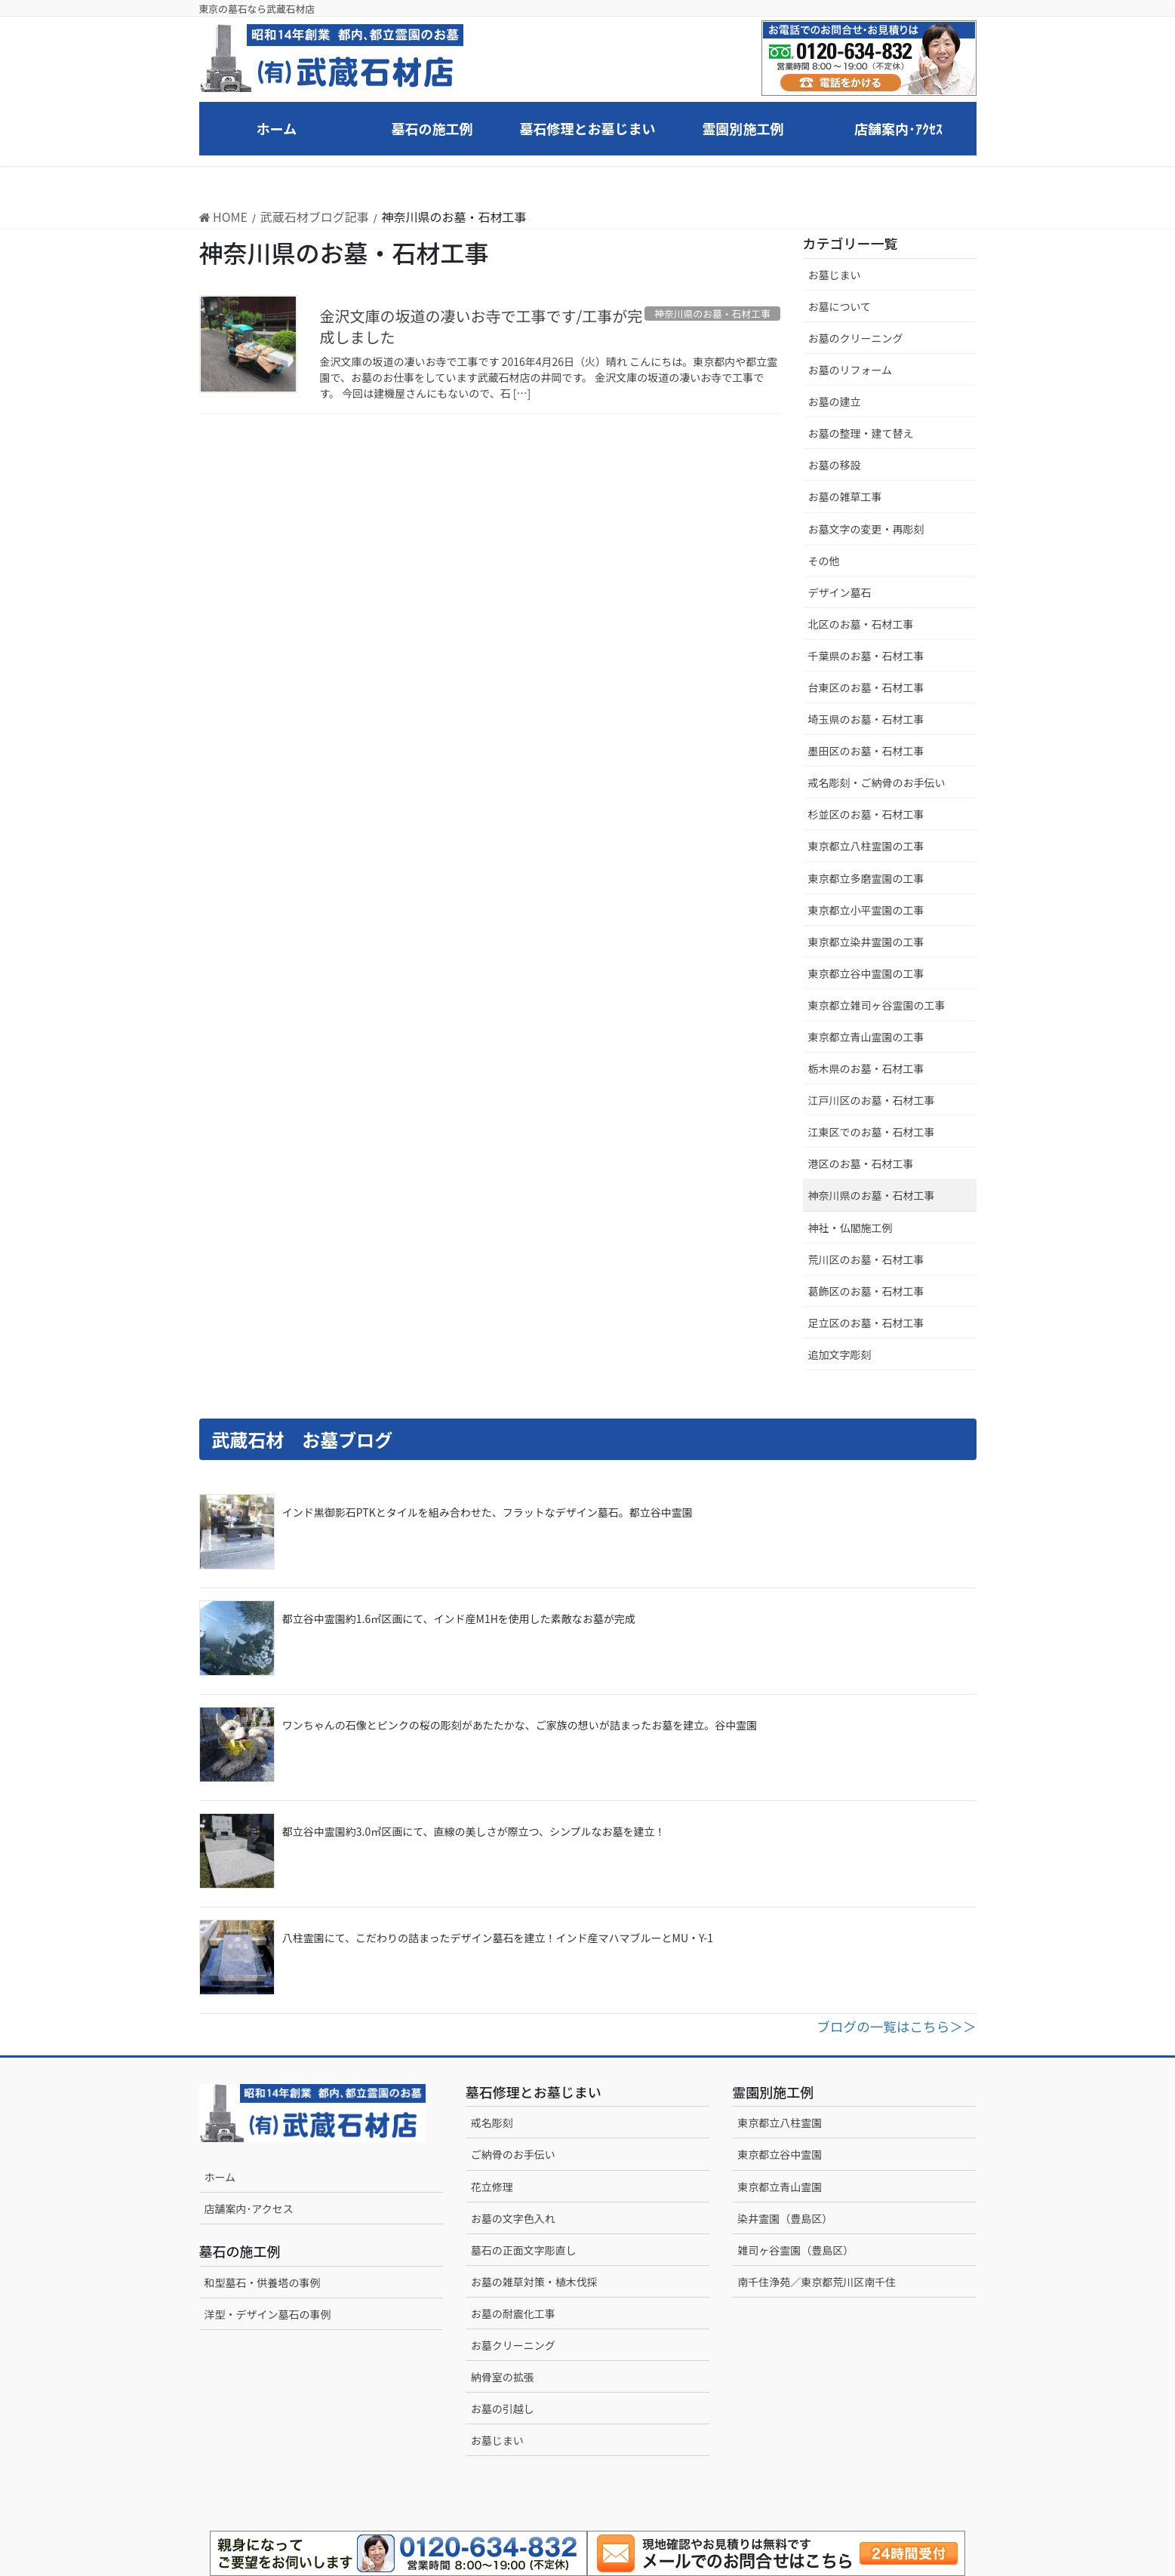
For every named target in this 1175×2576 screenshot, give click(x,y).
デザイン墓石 (840, 592)
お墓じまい (834, 274)
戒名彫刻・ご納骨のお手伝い (877, 782)
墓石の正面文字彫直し (524, 2250)
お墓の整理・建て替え (861, 433)
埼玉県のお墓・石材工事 (866, 719)
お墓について (840, 306)
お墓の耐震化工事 (513, 2313)
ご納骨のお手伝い (513, 2154)
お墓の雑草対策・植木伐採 (534, 2281)
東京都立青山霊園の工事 (866, 1036)
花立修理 (492, 2186)
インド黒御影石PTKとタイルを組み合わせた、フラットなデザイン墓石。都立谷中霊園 (487, 1512)
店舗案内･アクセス (249, 2208)
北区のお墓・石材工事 (861, 624)
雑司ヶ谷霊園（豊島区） (795, 2250)
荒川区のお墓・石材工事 (866, 1259)
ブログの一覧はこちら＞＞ (896, 2026)
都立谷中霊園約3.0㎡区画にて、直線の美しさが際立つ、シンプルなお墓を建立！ (474, 1831)
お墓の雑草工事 (845, 496)
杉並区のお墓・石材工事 (871, 814)
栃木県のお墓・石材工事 (866, 1068)
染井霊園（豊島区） (784, 2218)
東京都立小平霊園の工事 (866, 910)
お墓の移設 (834, 464)
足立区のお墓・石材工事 (866, 1322)
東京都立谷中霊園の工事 (866, 973)
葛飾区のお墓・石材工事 (866, 1291)
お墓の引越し (502, 2408)
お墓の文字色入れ (513, 2218)
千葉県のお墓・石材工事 (866, 655)
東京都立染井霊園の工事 (866, 941)
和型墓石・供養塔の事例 (263, 2282)
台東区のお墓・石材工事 (866, 687)
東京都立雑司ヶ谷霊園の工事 (877, 1005)
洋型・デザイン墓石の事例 (268, 2314)
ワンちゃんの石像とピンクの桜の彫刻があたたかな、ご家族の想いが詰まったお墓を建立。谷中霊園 (519, 1724)
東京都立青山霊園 (779, 2186)
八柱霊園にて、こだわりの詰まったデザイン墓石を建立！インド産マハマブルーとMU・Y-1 (497, 1937)
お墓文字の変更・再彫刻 (866, 528)
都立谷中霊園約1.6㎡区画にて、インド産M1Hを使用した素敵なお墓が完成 (458, 1618)
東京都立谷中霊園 (779, 2154)
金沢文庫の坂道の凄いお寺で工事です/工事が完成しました (481, 326)
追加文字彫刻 (840, 1354)
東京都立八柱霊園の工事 (866, 845)
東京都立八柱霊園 (779, 2122)
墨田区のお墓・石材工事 (866, 750)
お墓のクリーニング (855, 338)
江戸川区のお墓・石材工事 (871, 1100)
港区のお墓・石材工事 (861, 1163)
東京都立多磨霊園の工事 (866, 878)
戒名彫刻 (492, 2122)
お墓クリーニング (513, 2345)
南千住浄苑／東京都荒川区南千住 (816, 2281)
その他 (824, 560)
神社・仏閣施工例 (850, 1227)
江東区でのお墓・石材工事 (871, 1131)
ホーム (220, 2176)
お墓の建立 (834, 401)
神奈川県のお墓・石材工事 (871, 1195)
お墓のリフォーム (850, 369)
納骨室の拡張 (502, 2376)
